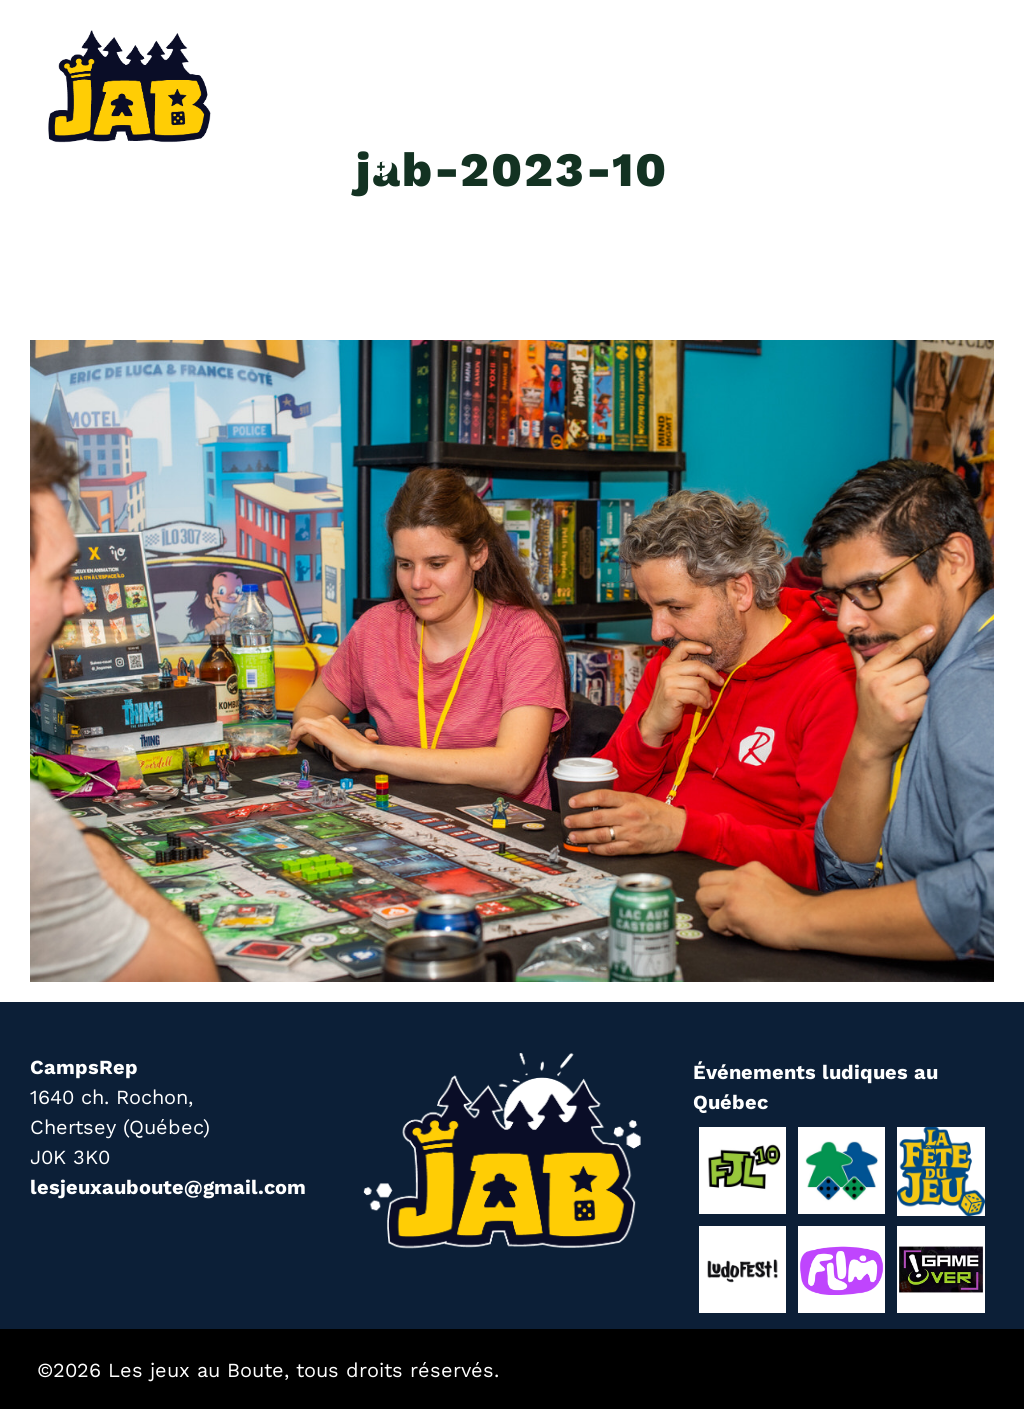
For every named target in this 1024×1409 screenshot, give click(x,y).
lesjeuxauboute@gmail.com (168, 1187)
